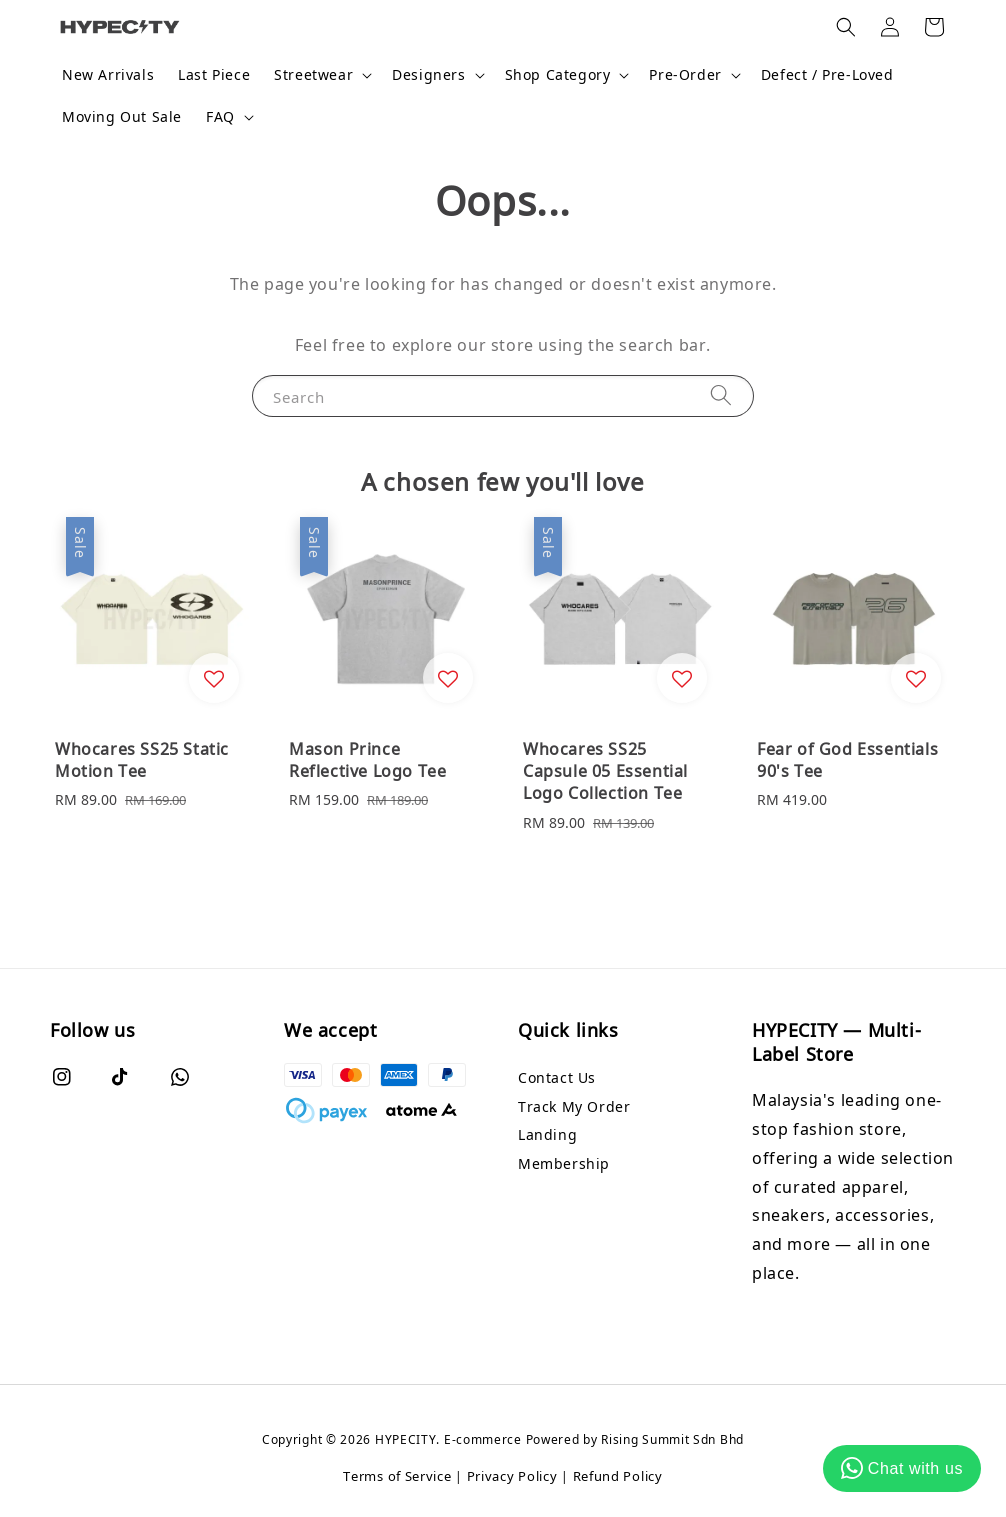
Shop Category (558, 75)
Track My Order (574, 1106)
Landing (547, 1134)
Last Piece (214, 74)
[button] (846, 27)
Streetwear (313, 75)
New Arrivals (108, 74)
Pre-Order (685, 75)
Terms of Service (397, 1476)
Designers (428, 75)
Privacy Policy (512, 1476)
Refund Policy (618, 1476)
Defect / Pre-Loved (827, 74)
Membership (564, 1163)
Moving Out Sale (122, 116)
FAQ (220, 117)
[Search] (721, 395)
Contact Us (557, 1078)
